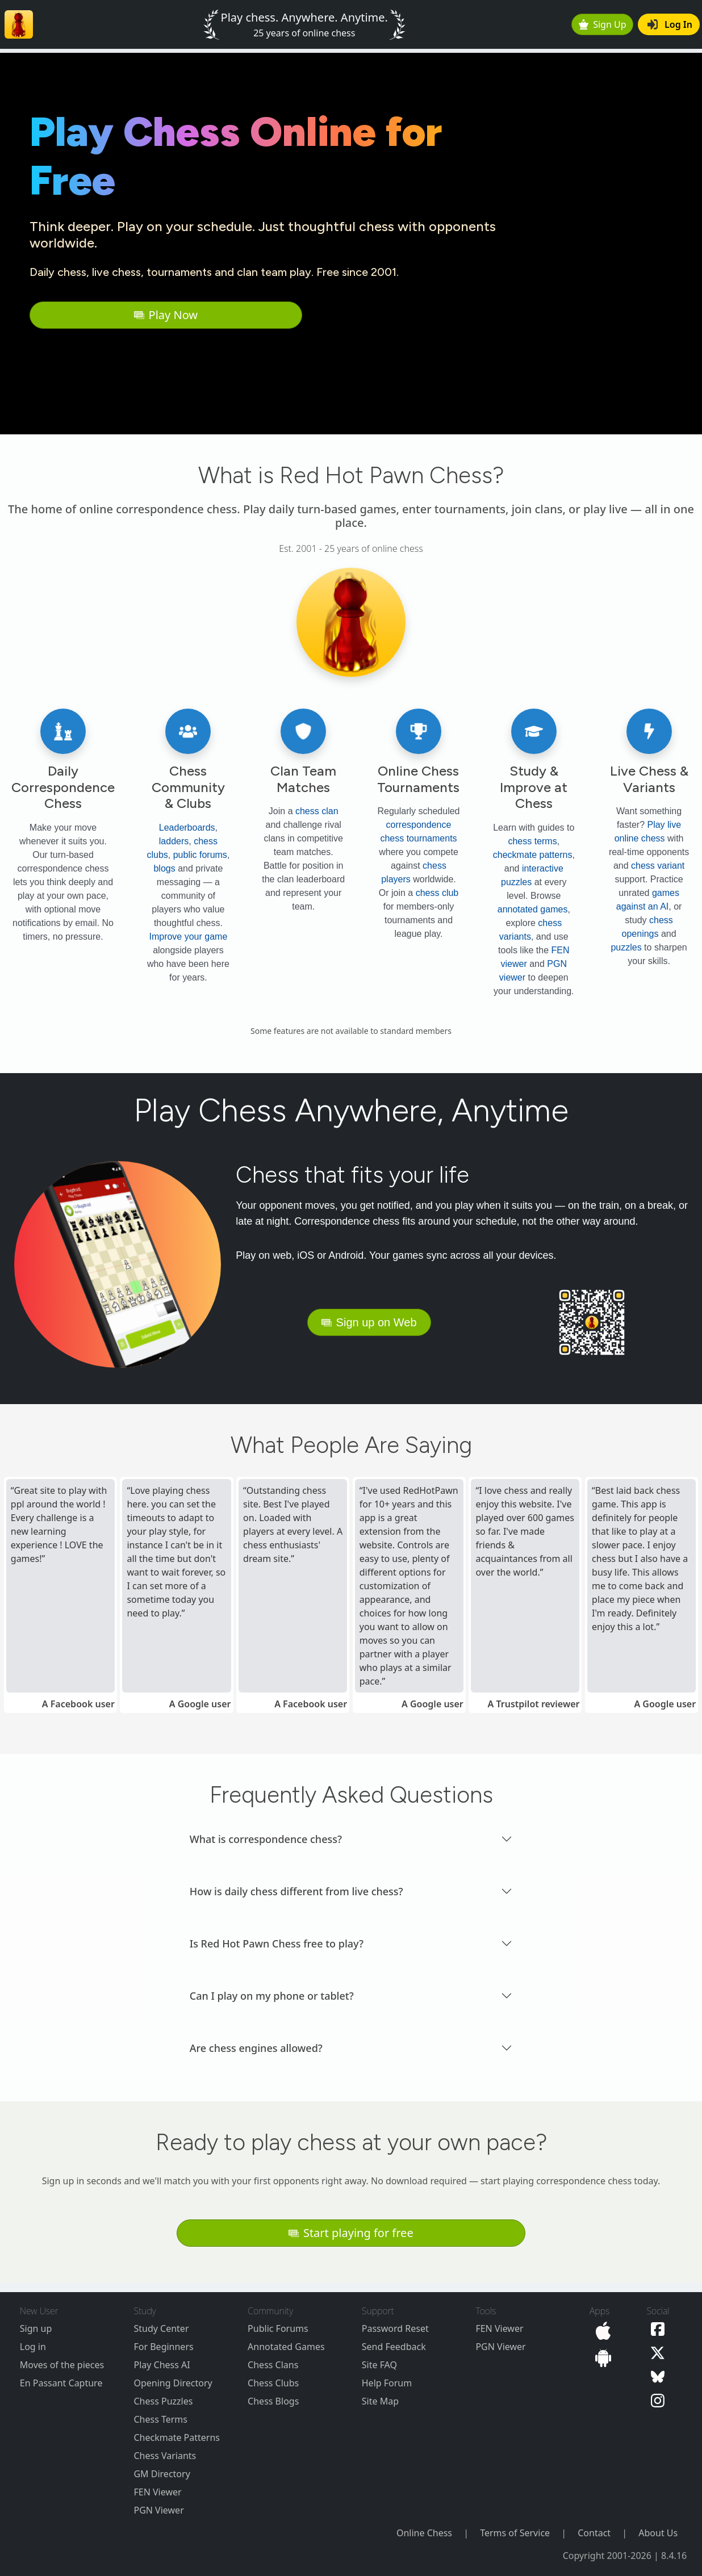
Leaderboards (187, 827)
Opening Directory (172, 2383)
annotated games (533, 909)
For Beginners (163, 2346)
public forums (200, 855)
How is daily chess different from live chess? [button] (296, 1891)
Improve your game (188, 936)
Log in (33, 2346)
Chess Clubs (273, 2383)
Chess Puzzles (163, 2401)
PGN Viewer (158, 2510)
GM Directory (161, 2474)
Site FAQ (379, 2365)
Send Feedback (394, 2346)
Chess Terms (160, 2419)
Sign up (36, 2328)
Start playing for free (351, 2232)
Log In (669, 24)
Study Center (161, 2328)
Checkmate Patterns (176, 2437)
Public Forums (278, 2328)
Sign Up (602, 24)
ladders (174, 841)
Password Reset (395, 2328)
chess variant (657, 865)
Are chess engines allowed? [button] (256, 2048)
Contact (594, 2533)
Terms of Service (515, 2533)
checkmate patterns (533, 855)
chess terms (532, 841)
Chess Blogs (273, 2401)
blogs (164, 868)
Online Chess (424, 2533)
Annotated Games (286, 2346)
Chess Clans (273, 2365)
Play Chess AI (161, 2365)
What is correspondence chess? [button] (266, 1839)
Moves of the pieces (62, 2365)
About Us (658, 2533)
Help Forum (387, 2383)
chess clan (317, 811)
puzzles (626, 947)
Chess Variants (164, 2455)
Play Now (166, 314)
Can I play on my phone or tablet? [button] (272, 1996)
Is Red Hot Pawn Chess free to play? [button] (276, 1943)
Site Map (380, 2401)
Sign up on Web (369, 1322)
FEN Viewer (157, 2492)
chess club (437, 893)
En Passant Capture (61, 2383)
